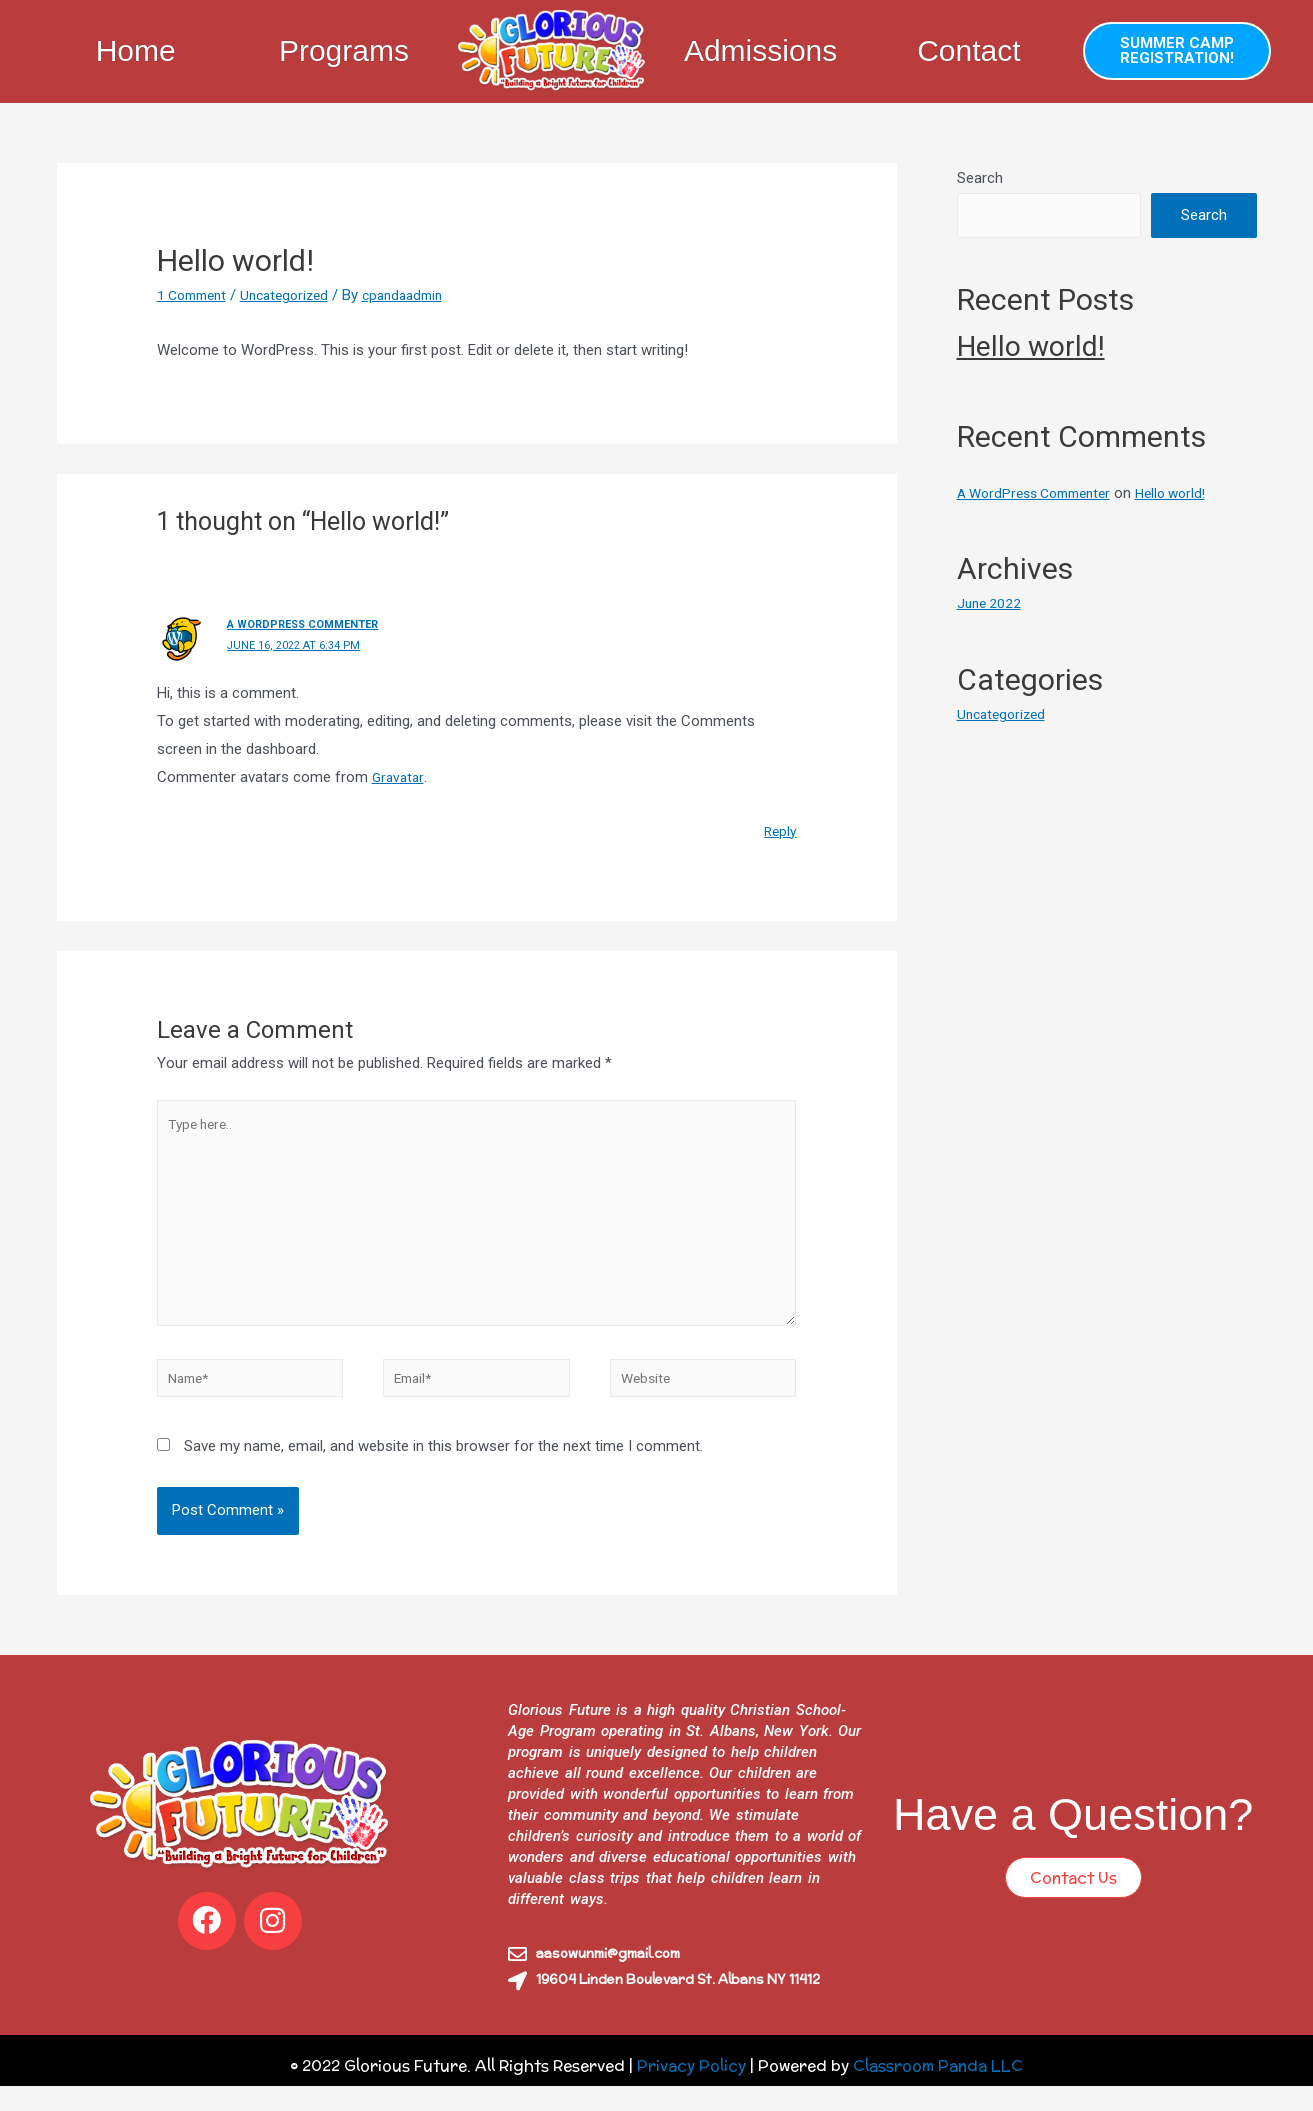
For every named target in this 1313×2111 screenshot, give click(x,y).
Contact (968, 50)
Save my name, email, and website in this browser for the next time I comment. (443, 1472)
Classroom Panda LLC (938, 2090)
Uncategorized (296, 295)
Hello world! (1031, 346)
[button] (1177, 51)
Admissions (760, 50)
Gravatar (399, 776)
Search (980, 178)
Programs (344, 50)
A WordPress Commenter (311, 624)
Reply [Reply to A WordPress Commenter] (778, 830)
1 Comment (196, 295)
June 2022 (991, 603)
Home (136, 50)
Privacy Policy (691, 2090)
